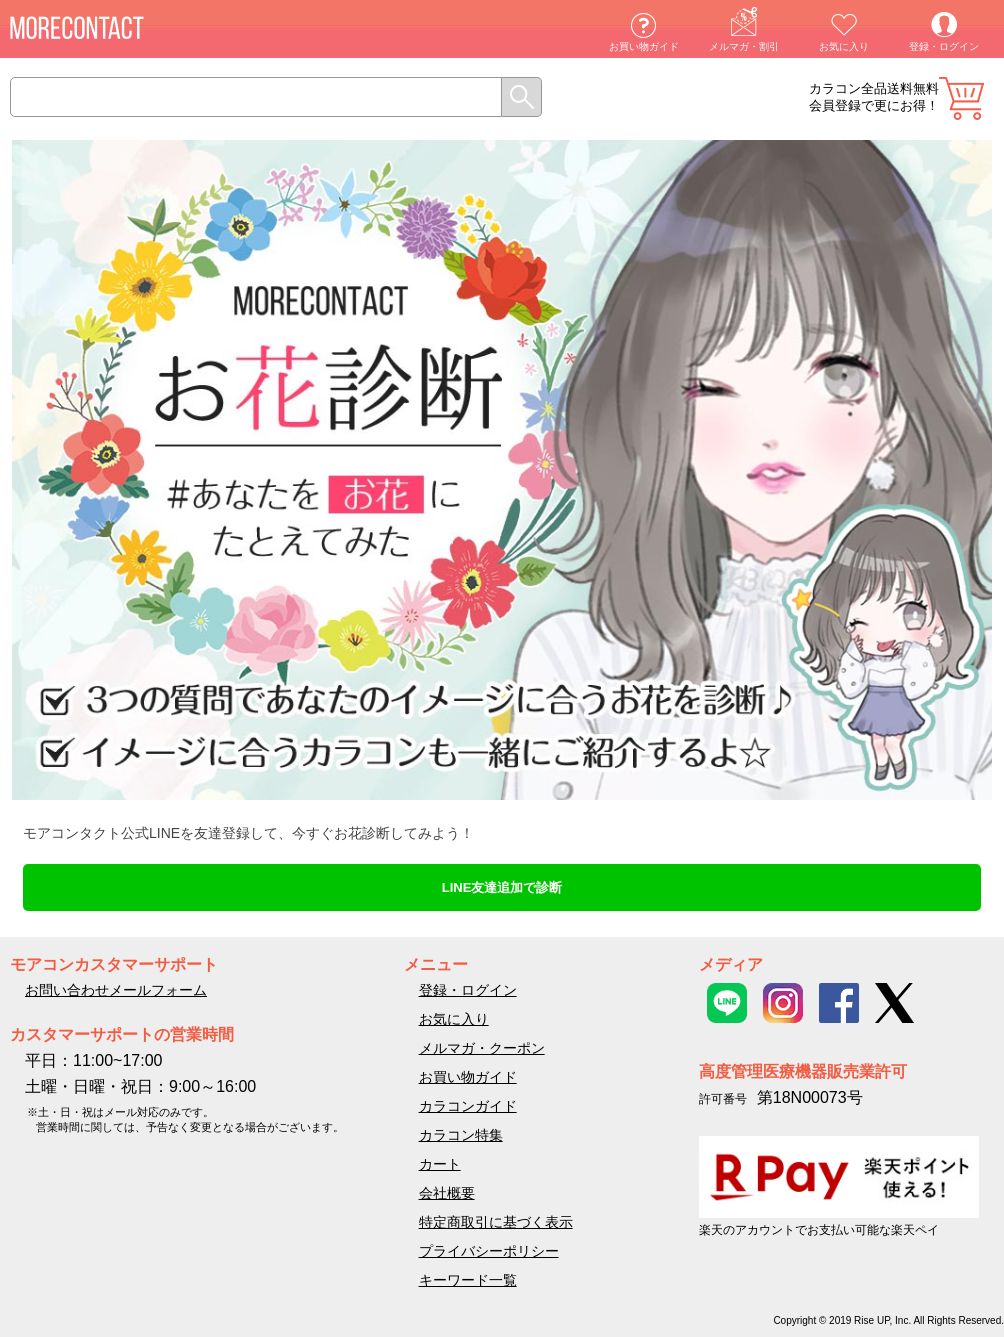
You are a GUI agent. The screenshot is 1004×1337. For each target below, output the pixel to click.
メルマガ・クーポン (482, 1048)
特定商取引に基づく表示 (496, 1222)
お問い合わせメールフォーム (116, 990)
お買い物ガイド (644, 46)
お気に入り (844, 46)
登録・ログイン (944, 46)
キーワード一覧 (468, 1280)
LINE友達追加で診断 (502, 887)
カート (961, 98)
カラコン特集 (461, 1135)
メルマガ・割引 (744, 46)
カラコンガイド (468, 1106)
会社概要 (447, 1193)
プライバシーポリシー (489, 1251)
